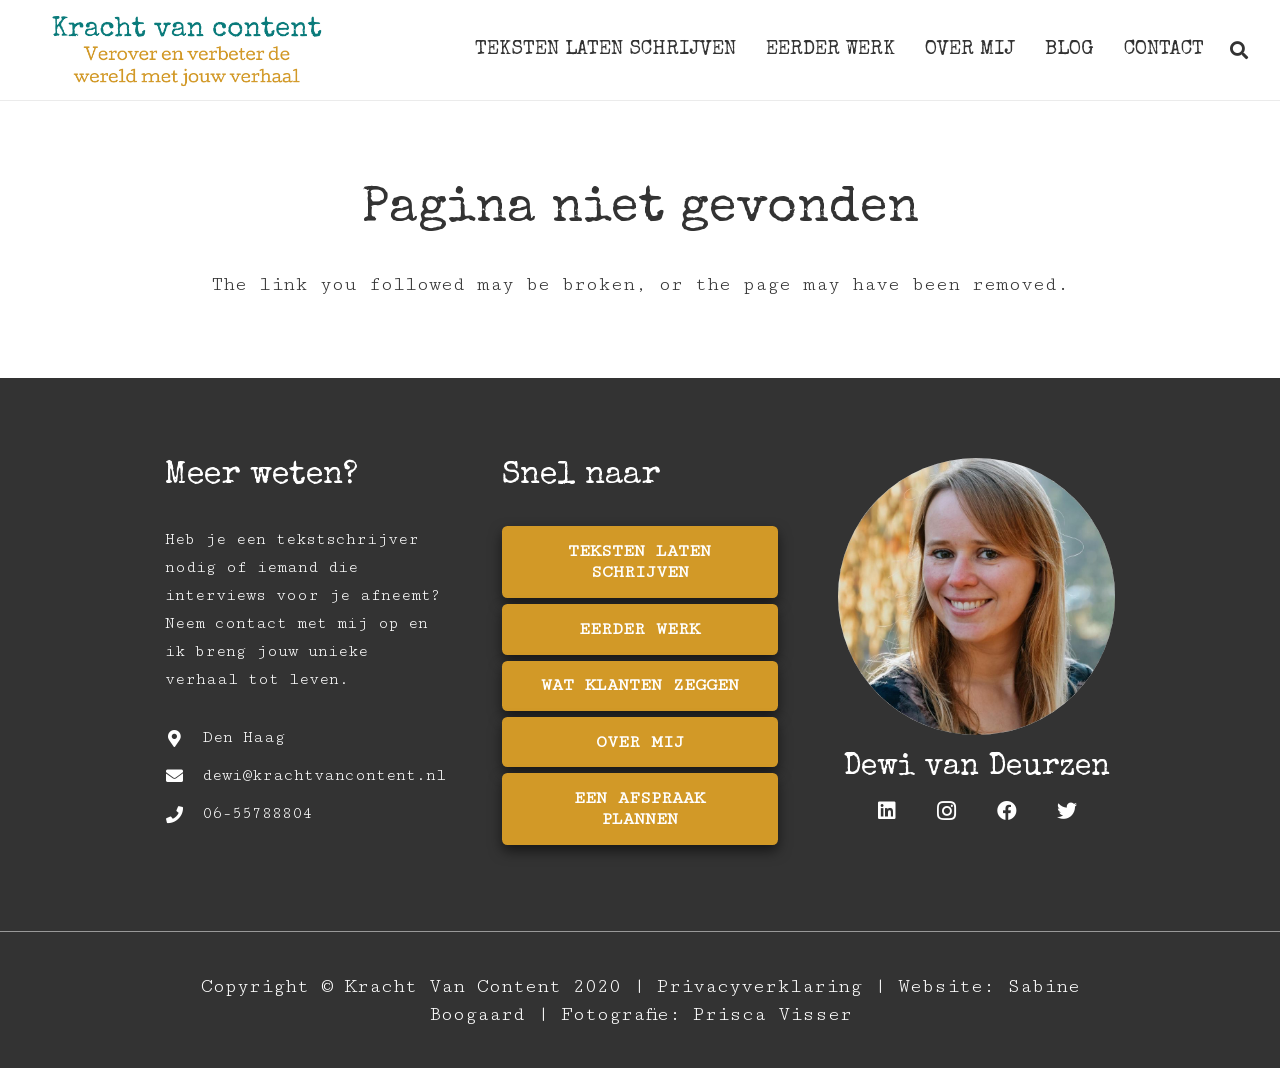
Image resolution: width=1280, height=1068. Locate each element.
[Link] (186, 50)
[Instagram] (947, 811)
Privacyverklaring (759, 986)
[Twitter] (1067, 811)
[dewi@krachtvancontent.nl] (183, 776)
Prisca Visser (772, 1014)
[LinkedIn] (887, 811)
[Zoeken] (1239, 50)
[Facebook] (1007, 811)
